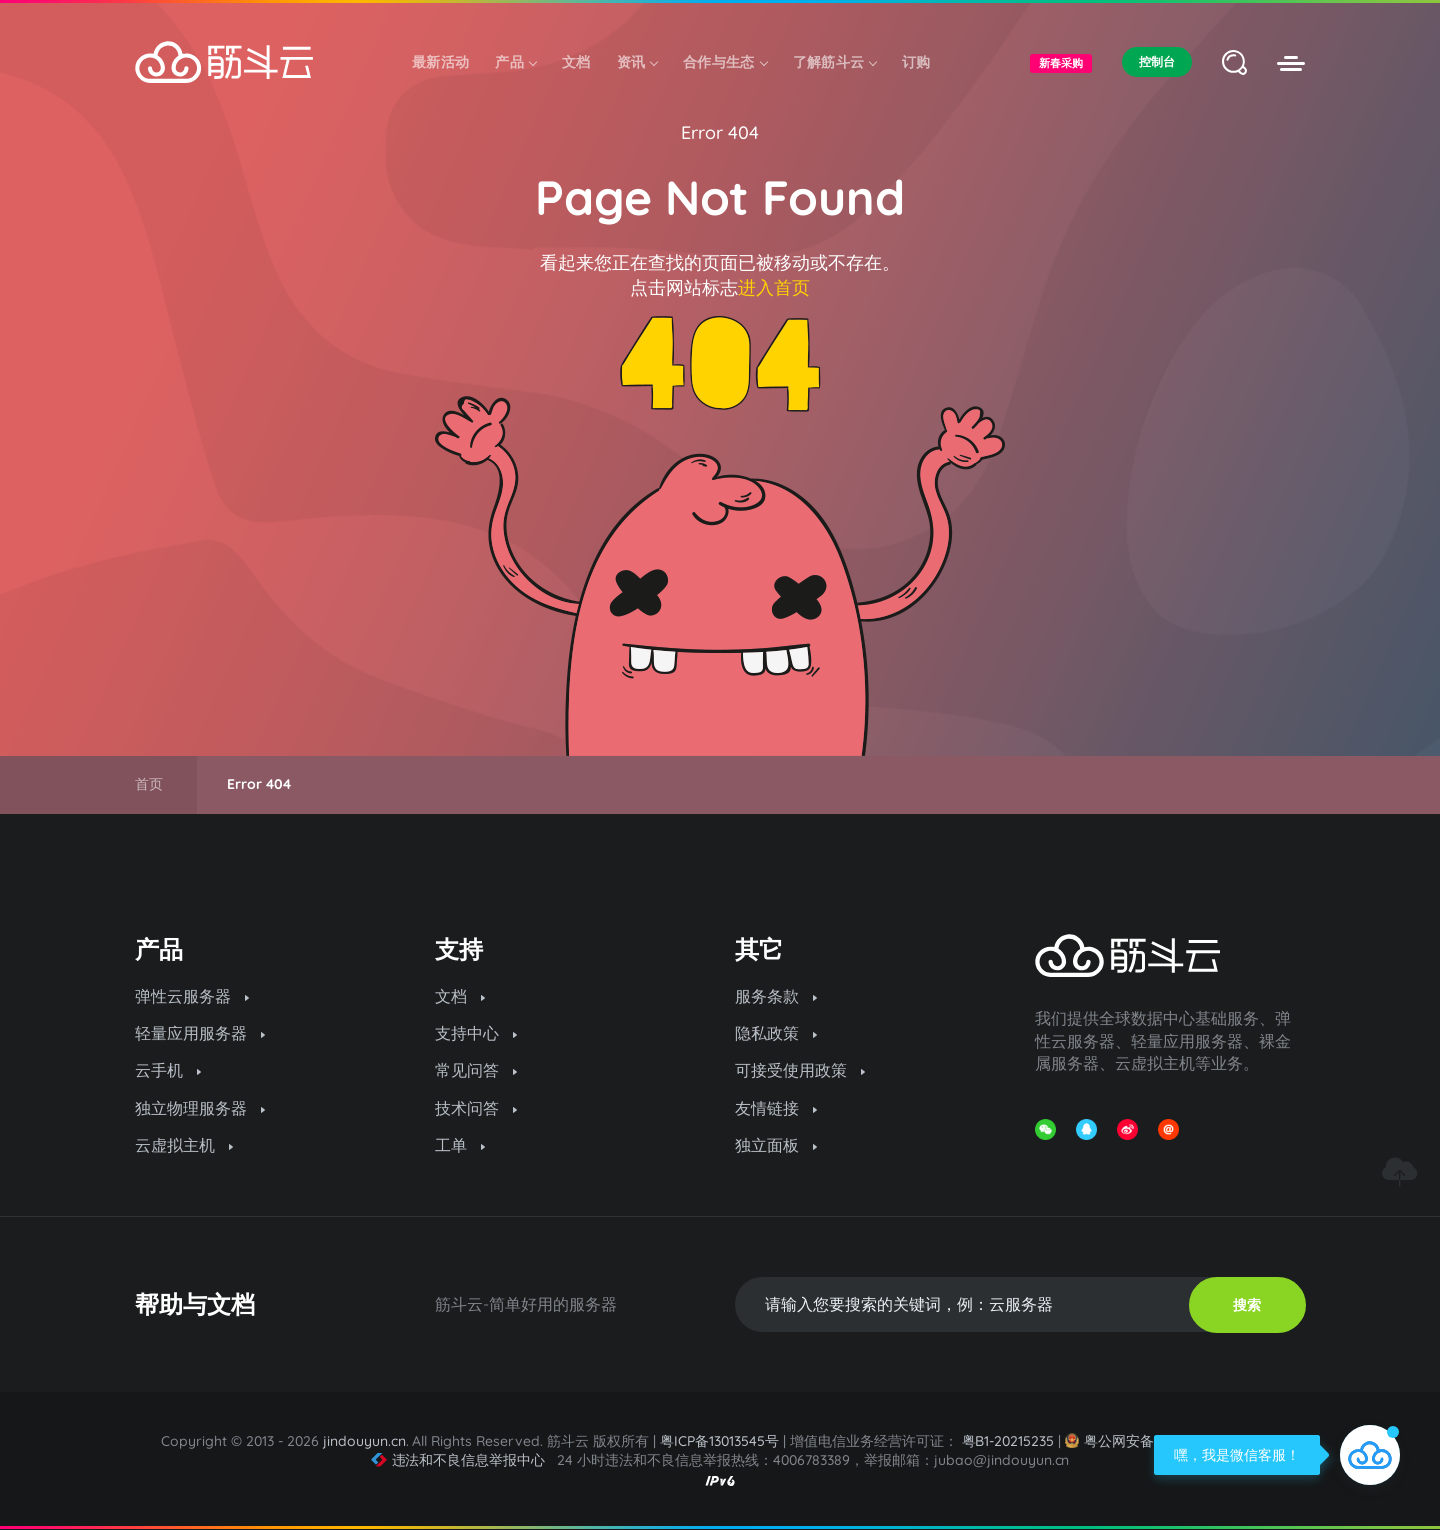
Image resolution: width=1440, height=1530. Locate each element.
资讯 (637, 62)
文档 (576, 62)
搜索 (1247, 1305)
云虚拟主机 (184, 1145)
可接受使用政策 (800, 1070)
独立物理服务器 (200, 1108)
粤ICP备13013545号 (719, 1441)
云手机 (168, 1070)
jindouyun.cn (364, 1441)
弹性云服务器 (192, 996)
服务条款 (776, 996)
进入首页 (774, 287)
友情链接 (776, 1108)
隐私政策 (776, 1033)
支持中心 (476, 1033)
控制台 (1157, 61)
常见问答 (476, 1070)
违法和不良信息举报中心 (458, 1460)
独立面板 (776, 1145)
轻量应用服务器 (200, 1033)
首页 (149, 784)
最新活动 (440, 62)
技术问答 (476, 1108)
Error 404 (720, 132)
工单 (460, 1145)
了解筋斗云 (835, 62)
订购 (916, 62)
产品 (515, 62)
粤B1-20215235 (1008, 1441)
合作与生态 (725, 62)
